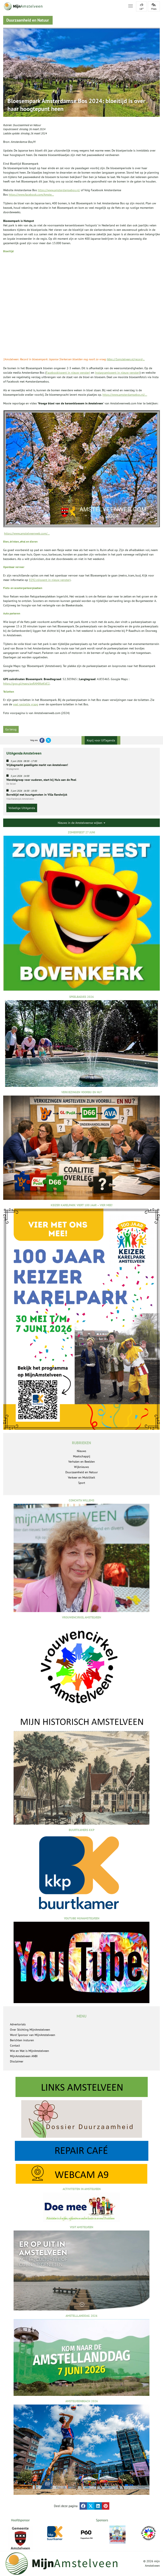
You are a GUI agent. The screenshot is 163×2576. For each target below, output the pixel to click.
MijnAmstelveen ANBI (24, 2056)
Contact (15, 2045)
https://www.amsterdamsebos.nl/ (59, 190)
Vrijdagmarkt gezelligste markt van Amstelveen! (37, 765)
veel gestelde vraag (25, 704)
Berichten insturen (22, 2040)
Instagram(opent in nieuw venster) (117, 373)
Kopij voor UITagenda (101, 740)
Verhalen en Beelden (81, 1461)
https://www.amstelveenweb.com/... (27, 533)
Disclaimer (16, 2061)
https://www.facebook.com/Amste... (31, 194)
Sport (81, 1483)
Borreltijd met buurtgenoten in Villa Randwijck (36, 794)
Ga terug (11, 729)
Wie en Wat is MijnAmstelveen (29, 2051)
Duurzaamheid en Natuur (27, 125)
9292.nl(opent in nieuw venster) (50, 580)
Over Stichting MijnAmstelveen (30, 2030)
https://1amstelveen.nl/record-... (126, 359)
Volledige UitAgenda (21, 808)
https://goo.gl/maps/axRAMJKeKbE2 (26, 683)
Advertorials (18, 2024)
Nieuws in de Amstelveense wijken (81, 823)
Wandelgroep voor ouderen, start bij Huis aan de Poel (41, 780)
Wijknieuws (81, 1467)
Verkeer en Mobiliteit (81, 1477)
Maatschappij (81, 1456)
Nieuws (81, 1451)
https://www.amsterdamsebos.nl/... (125, 395)
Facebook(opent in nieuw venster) (68, 373)
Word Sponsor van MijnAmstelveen (32, 2035)
